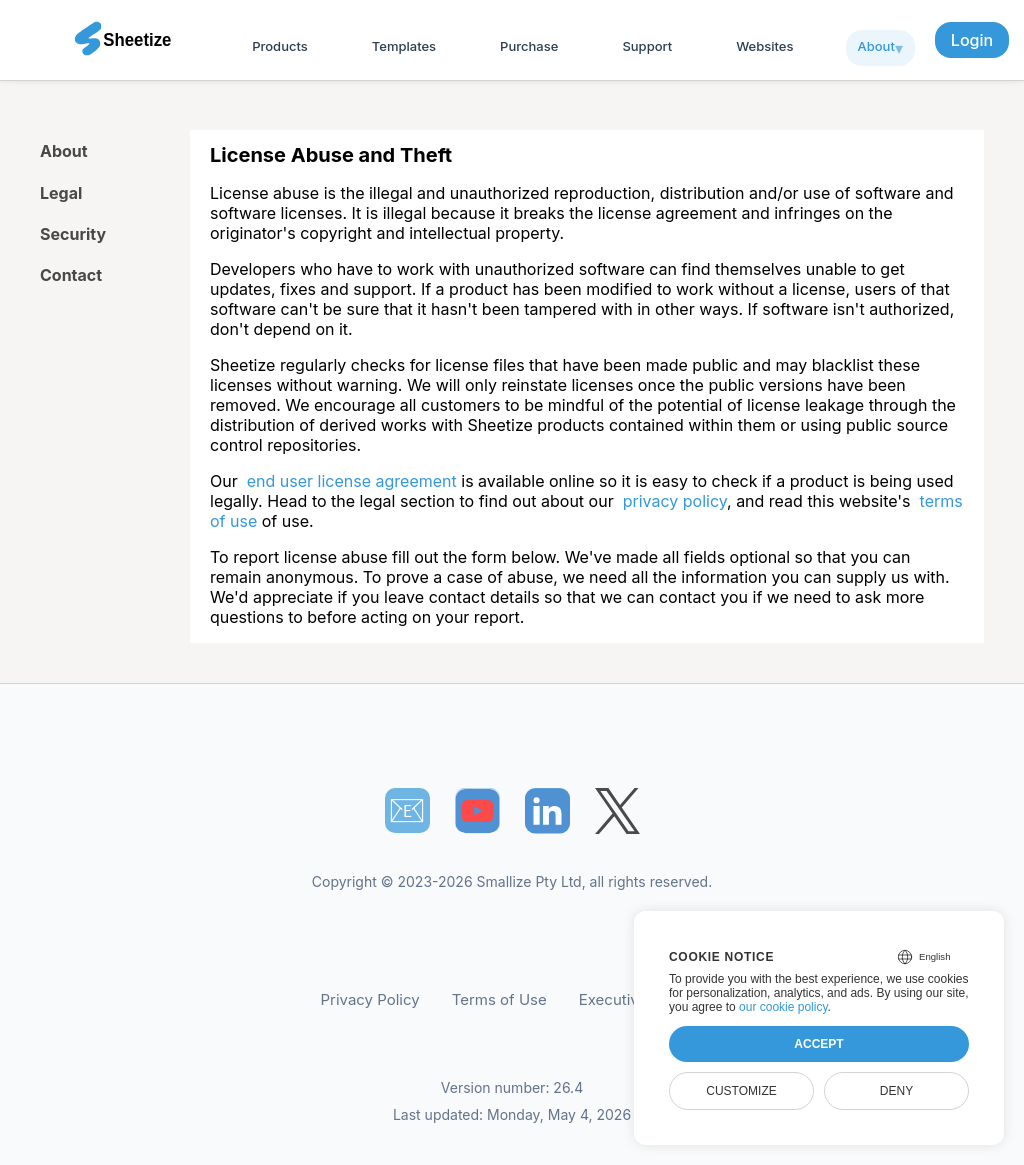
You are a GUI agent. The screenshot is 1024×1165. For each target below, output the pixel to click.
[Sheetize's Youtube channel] (477, 810)
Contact (71, 275)
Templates (404, 46)
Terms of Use (499, 999)
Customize (741, 1091)
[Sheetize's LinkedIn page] (547, 810)
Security (73, 234)
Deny (896, 1091)
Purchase (529, 46)
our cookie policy (783, 1007)
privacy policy (675, 501)
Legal (61, 193)
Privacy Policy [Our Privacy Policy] (370, 999)
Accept (818, 1044)
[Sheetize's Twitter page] (617, 810)
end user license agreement (352, 481)
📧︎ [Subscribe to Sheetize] (407, 810)
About (876, 46)
